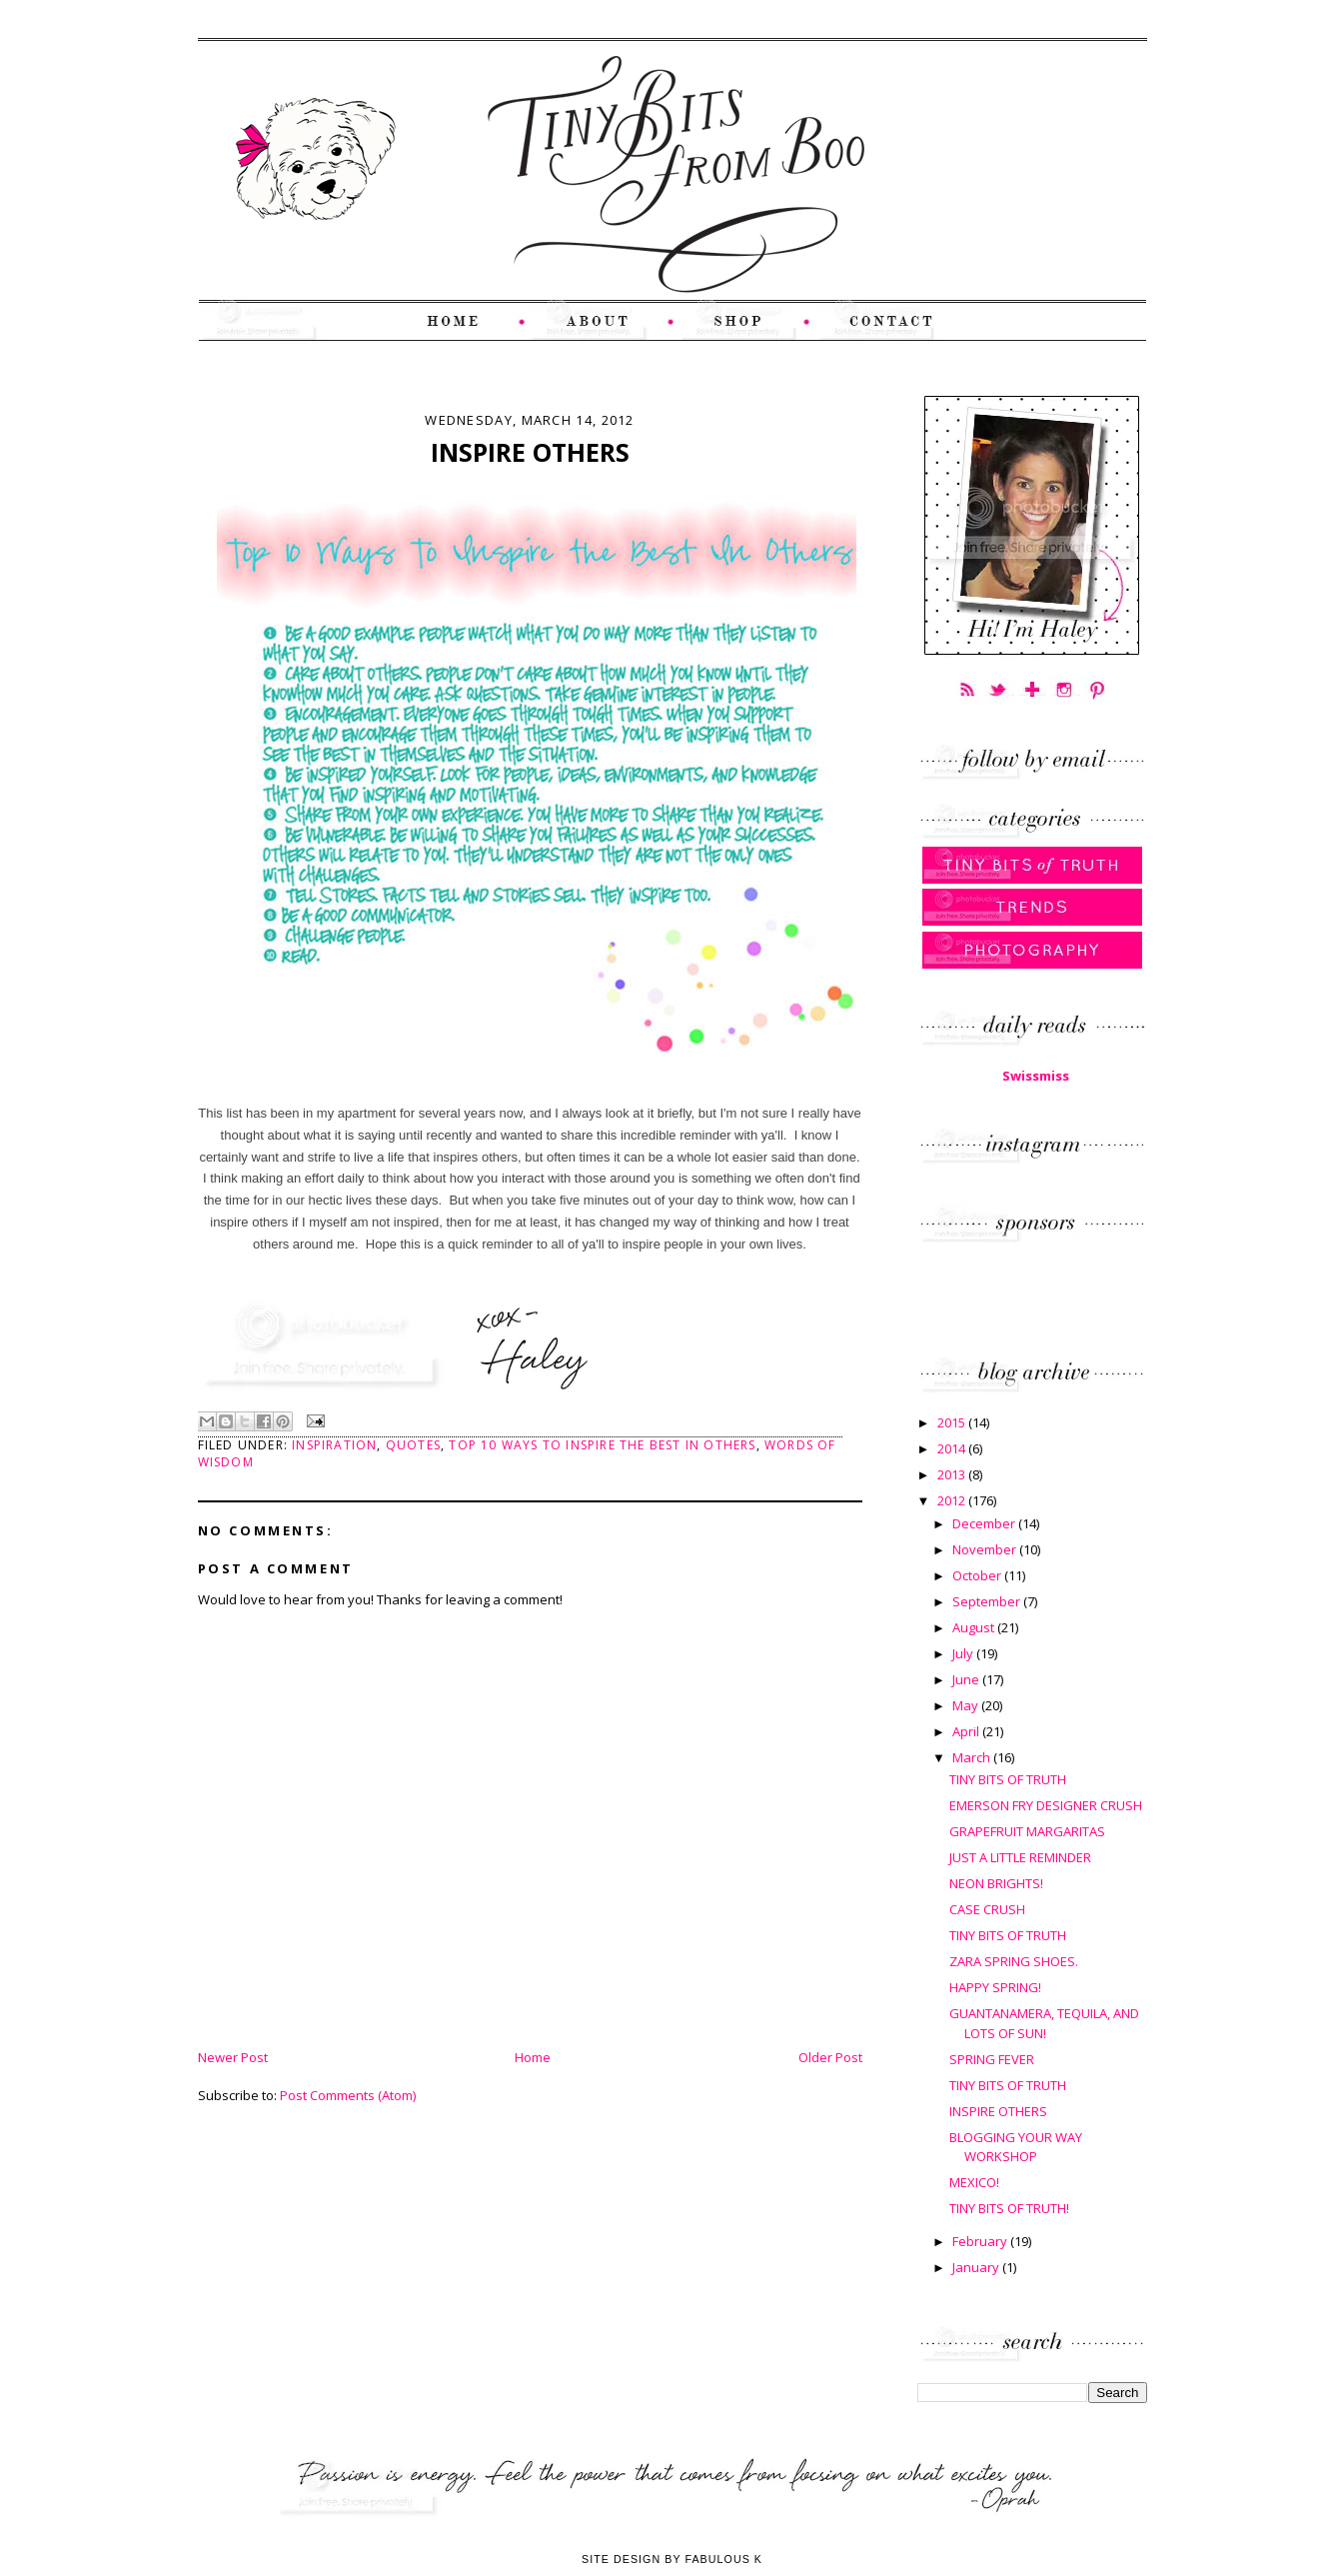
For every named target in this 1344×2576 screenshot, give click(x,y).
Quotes (413, 1444)
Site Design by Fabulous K (672, 2559)
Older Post (830, 2057)
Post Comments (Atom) (348, 2095)
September (987, 1601)
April (967, 1731)
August (974, 1627)
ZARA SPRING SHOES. (1013, 1961)
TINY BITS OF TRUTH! (1009, 2208)
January (977, 2267)
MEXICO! (974, 2182)
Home (533, 2057)
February (981, 2241)
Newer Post (233, 2057)
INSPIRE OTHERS (998, 2111)
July (964, 1653)
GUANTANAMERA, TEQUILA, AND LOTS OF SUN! (1044, 2023)
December (985, 1523)
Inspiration (334, 1444)
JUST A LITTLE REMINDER (1020, 1857)
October (978, 1575)
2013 (952, 1474)
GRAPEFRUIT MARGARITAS (1027, 1831)
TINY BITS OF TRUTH (1007, 1779)
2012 (952, 1500)
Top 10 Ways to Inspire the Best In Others (602, 1444)
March (972, 1757)
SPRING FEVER (991, 2059)
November (985, 1549)
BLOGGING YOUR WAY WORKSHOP (1015, 2147)
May (966, 1705)
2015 (952, 1422)
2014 (952, 1448)
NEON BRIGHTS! (996, 1883)
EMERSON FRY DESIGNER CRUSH (1045, 1805)
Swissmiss (1035, 1076)
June (967, 1679)
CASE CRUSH (987, 1909)
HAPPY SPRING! (995, 1987)
